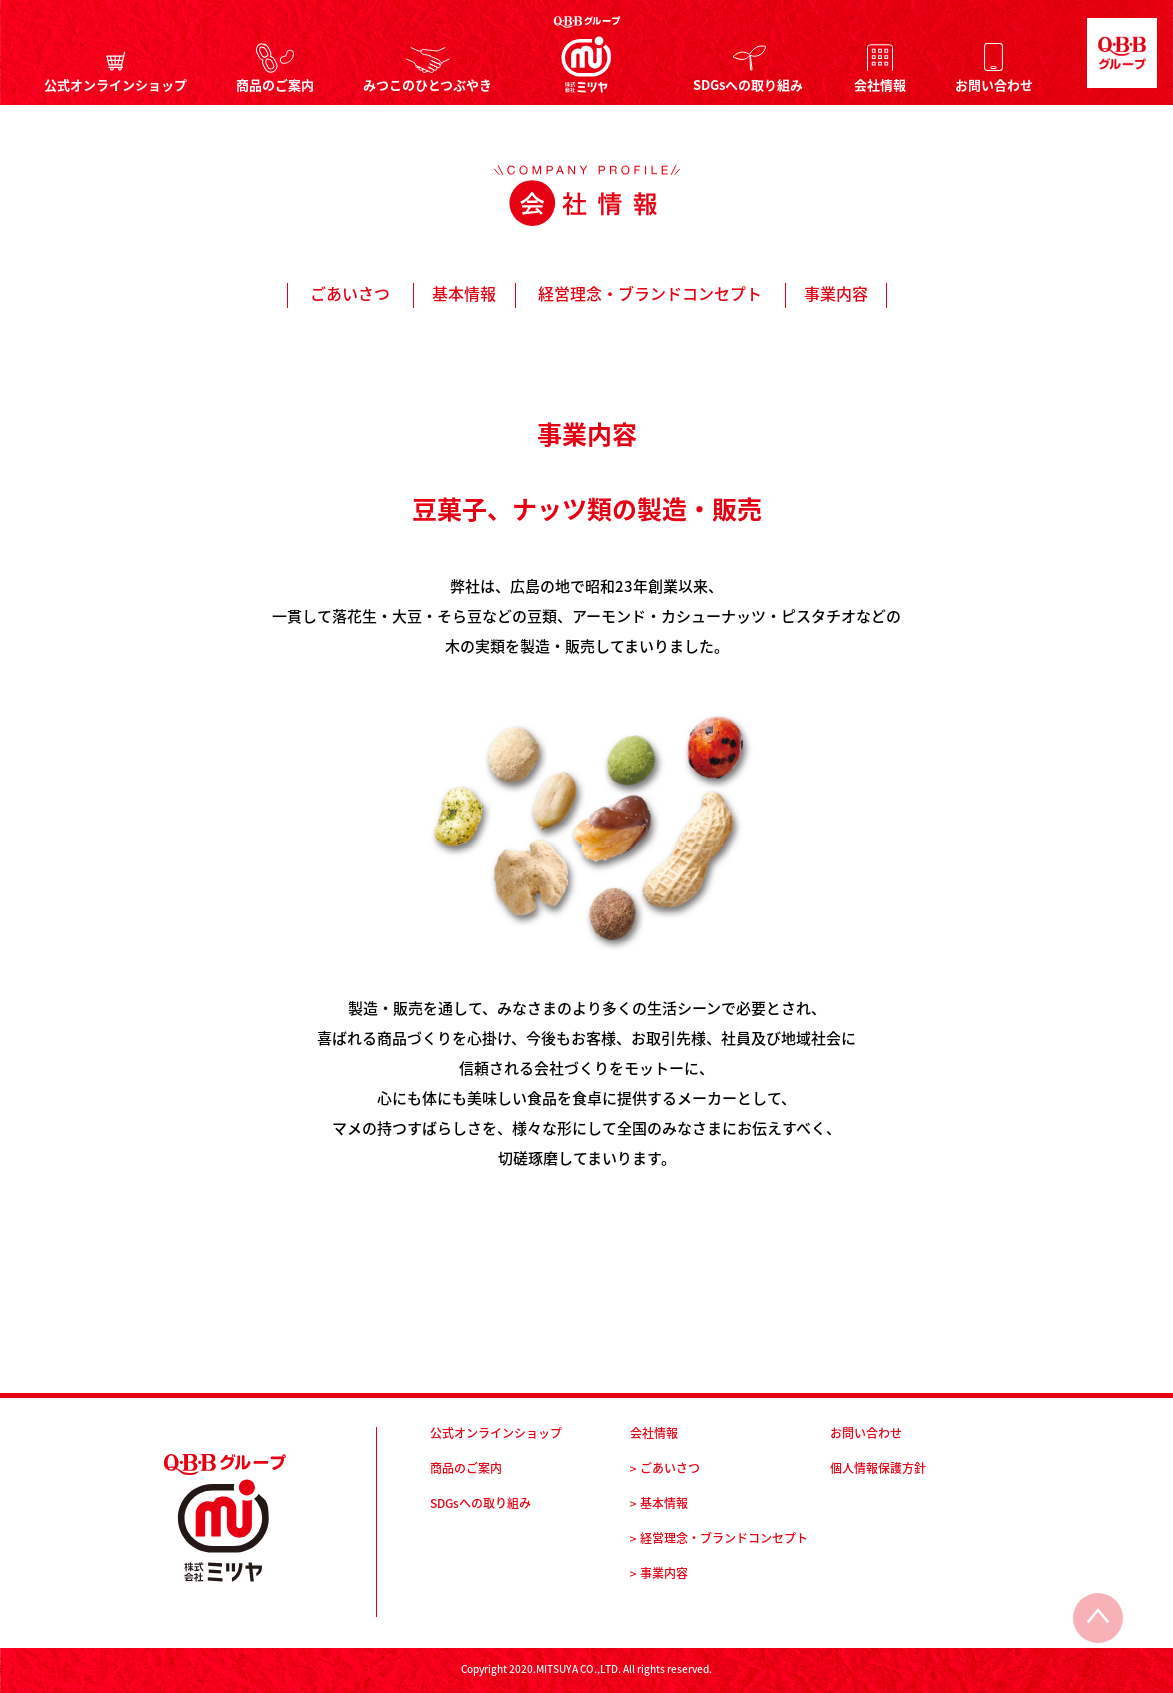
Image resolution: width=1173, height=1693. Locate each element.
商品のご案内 (275, 83)
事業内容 (836, 293)
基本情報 (464, 293)
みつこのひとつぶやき (427, 83)
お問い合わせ (994, 83)
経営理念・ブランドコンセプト (650, 293)
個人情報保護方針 (878, 1468)
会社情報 (880, 83)
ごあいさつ (350, 293)
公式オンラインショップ (115, 83)
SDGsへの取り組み (748, 83)
